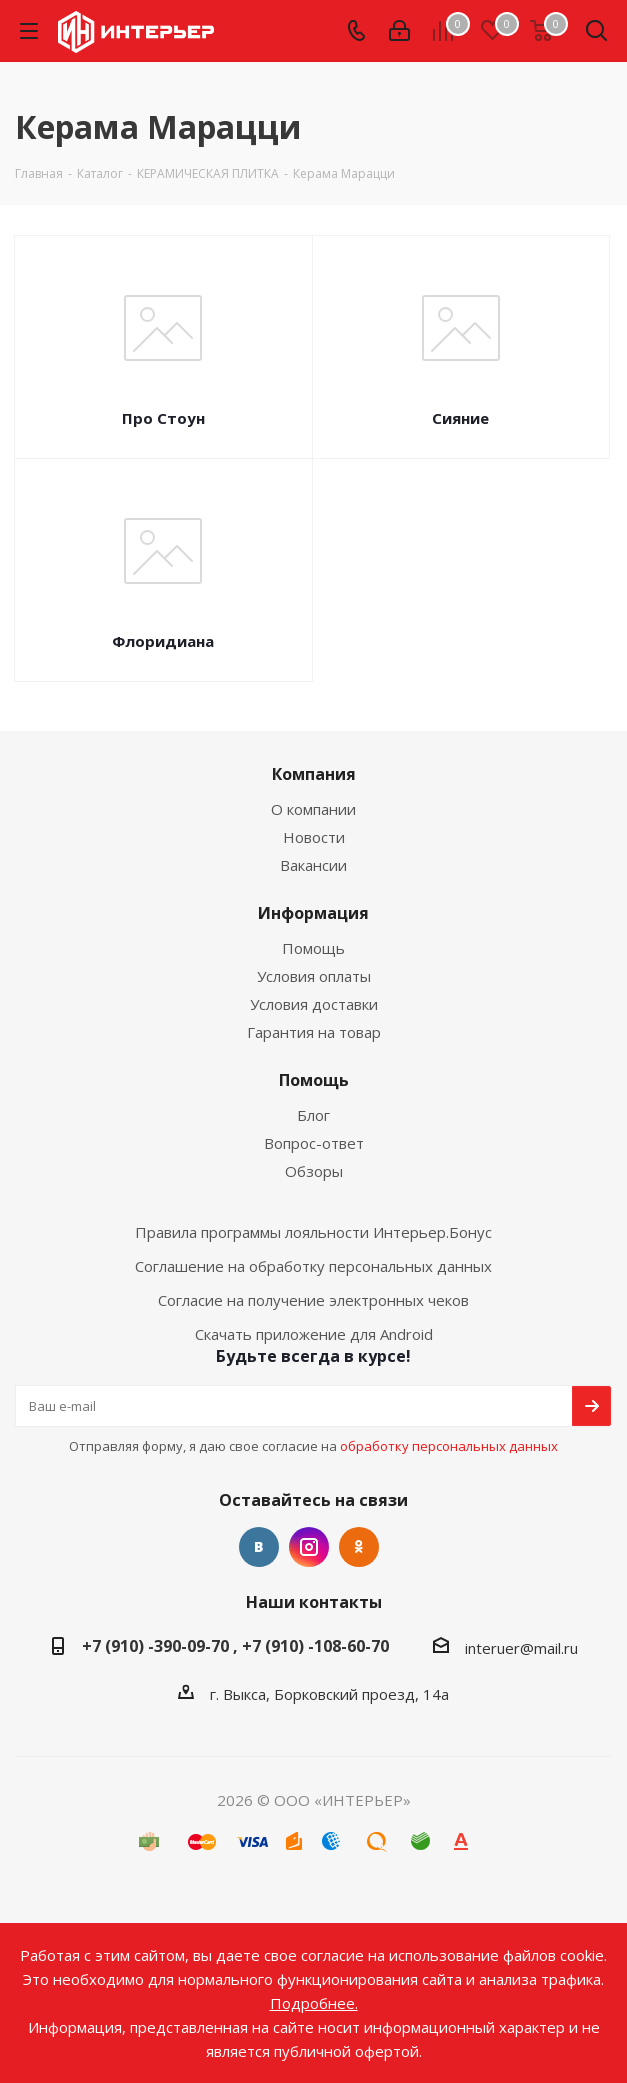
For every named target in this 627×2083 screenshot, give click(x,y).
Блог (313, 1115)
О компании (313, 809)
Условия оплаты (314, 976)
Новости (314, 837)
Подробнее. (314, 2003)
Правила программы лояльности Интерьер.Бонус (313, 1232)
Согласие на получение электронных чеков (313, 1300)
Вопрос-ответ (314, 1143)
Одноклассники (359, 1547)
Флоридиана (163, 641)
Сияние (460, 418)
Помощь (313, 948)
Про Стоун (163, 418)
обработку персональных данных (449, 1446)
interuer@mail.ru (521, 1648)
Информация (313, 913)
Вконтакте (259, 1547)
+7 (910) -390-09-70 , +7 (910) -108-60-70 (235, 1646)
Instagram (309, 1547)
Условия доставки (314, 1004)
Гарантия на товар (314, 1032)
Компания (314, 774)
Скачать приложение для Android (314, 1334)
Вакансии (313, 865)
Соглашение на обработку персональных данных (313, 1266)
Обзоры (314, 1171)
